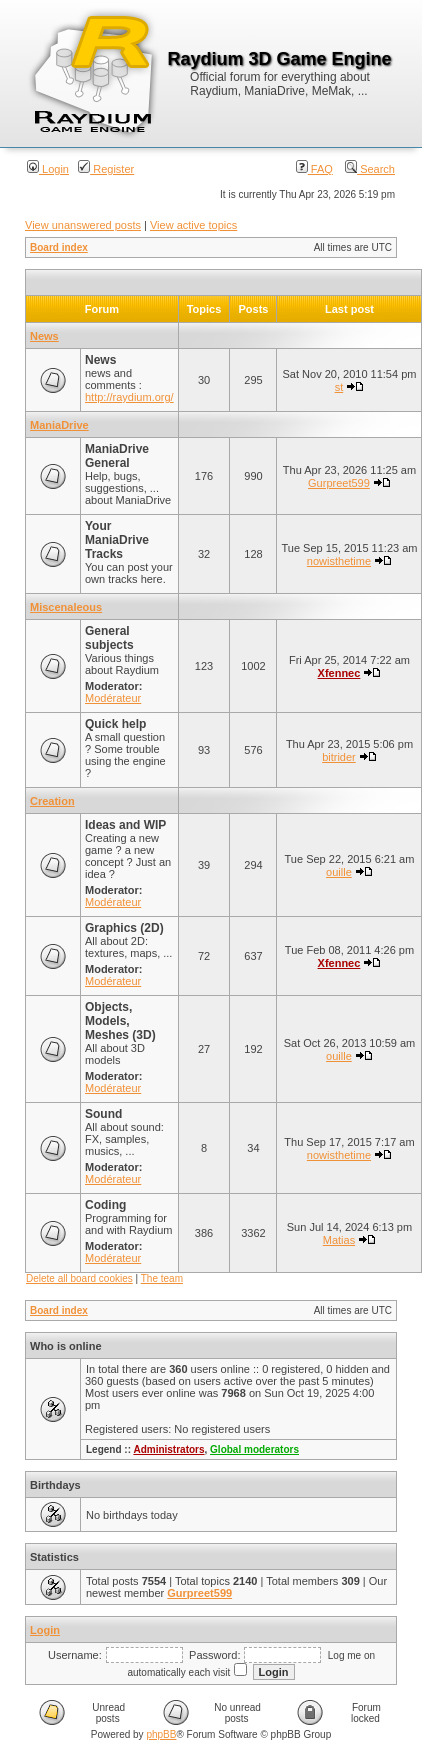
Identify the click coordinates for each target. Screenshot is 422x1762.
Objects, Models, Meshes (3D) (120, 1021)
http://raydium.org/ (129, 397)
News (44, 336)
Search (370, 169)
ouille (339, 872)
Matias (339, 1240)
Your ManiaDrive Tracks (117, 540)
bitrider (339, 757)
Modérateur (113, 698)
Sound (103, 1114)
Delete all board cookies (79, 1278)
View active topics (193, 225)
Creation (52, 801)
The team (162, 1278)
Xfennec (339, 673)
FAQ (314, 169)
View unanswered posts (83, 225)
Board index (59, 247)
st (339, 387)
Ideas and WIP (125, 825)
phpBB (161, 1734)
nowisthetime (339, 561)
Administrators (168, 1449)
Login (48, 169)
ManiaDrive (59, 425)
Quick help (115, 724)
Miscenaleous (66, 607)
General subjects (109, 638)
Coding (105, 1205)
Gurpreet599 (339, 483)
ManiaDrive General (117, 456)
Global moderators (254, 1449)
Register (106, 169)
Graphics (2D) (124, 928)
